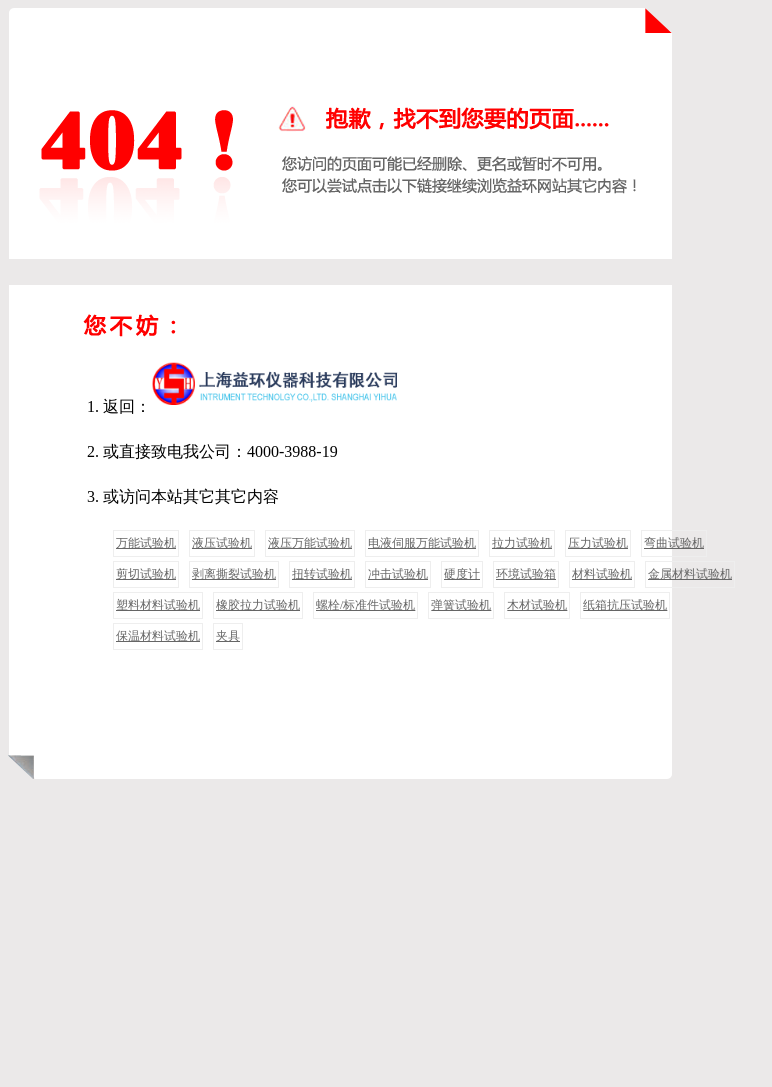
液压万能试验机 (310, 543)
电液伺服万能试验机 (422, 543)
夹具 (228, 636)
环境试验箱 (526, 574)
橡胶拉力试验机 (258, 605)
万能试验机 (146, 543)
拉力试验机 (522, 543)
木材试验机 (537, 605)
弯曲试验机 (674, 543)
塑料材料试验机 (158, 605)
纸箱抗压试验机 (625, 605)
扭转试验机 (322, 574)
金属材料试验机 (690, 574)
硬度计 (462, 574)
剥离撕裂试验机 (234, 574)
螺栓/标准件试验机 (365, 605)
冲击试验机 (398, 574)
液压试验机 (222, 543)
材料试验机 (602, 574)
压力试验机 (598, 543)
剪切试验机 (146, 574)
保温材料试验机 (158, 636)
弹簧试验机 (461, 605)
